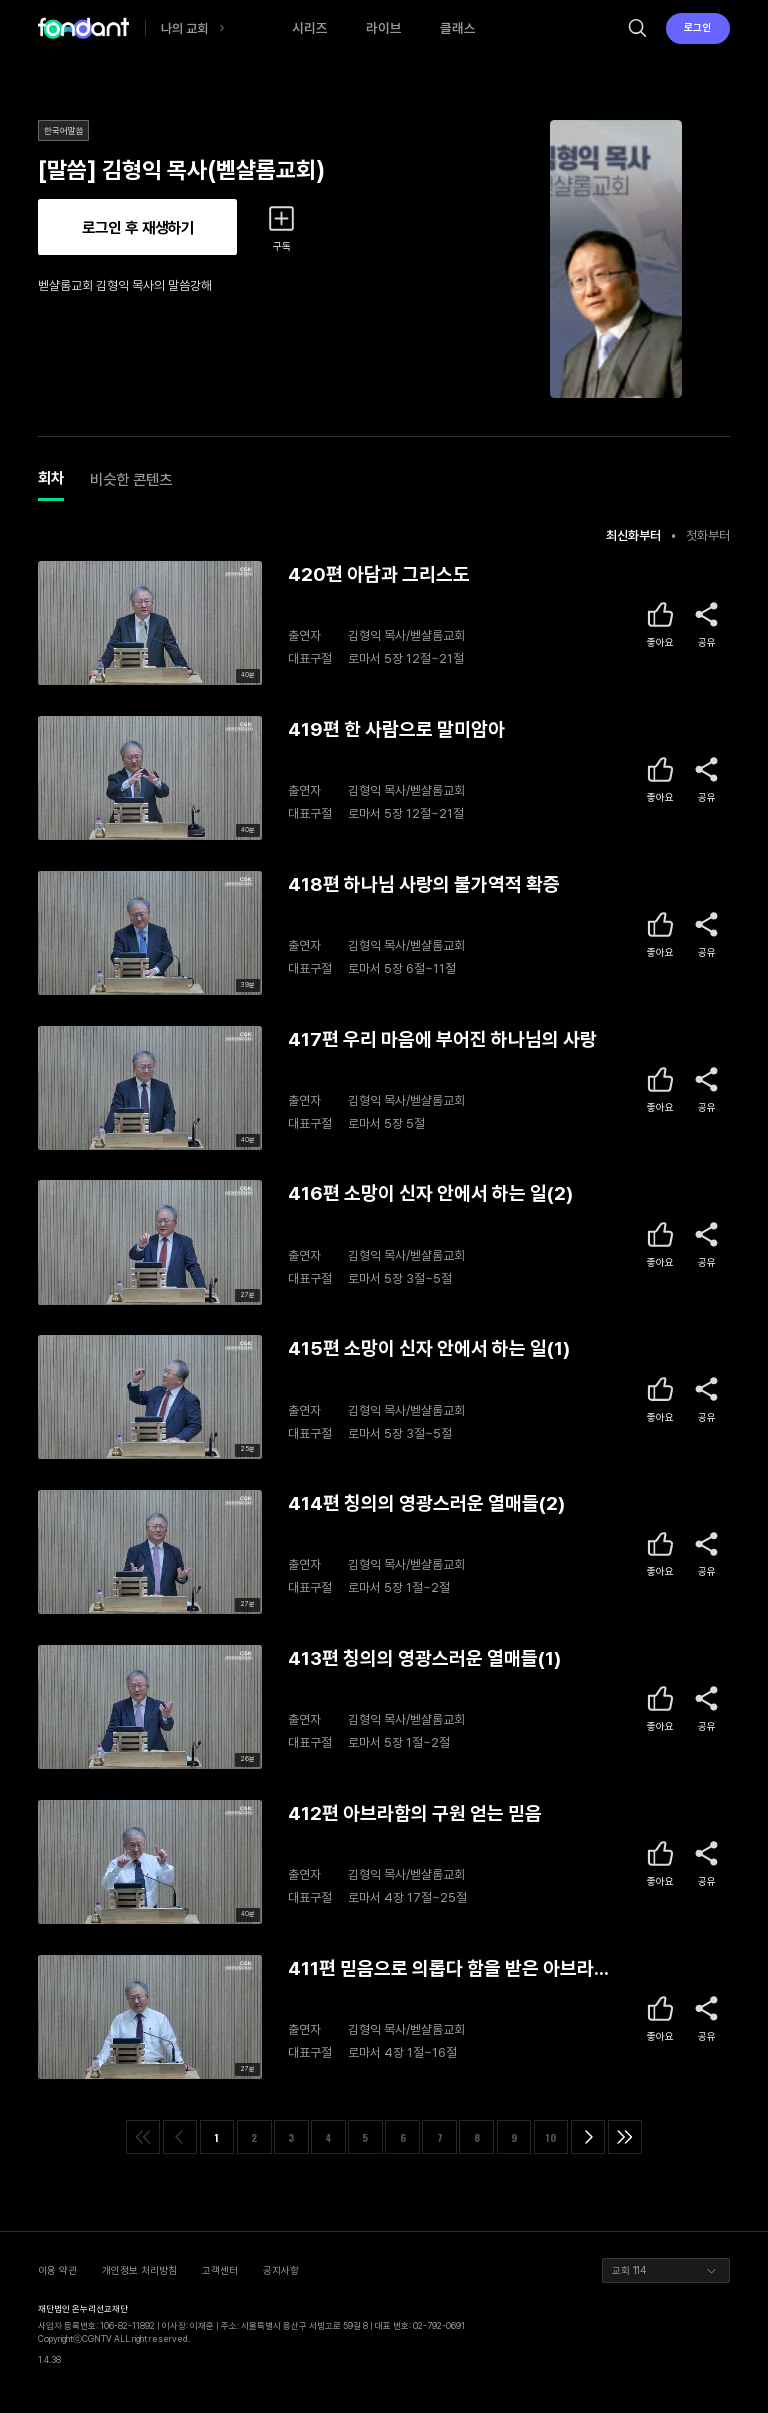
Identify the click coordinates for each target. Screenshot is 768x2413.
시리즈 (310, 28)
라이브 (384, 28)
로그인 (697, 27)
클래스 (458, 28)
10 (551, 2137)
